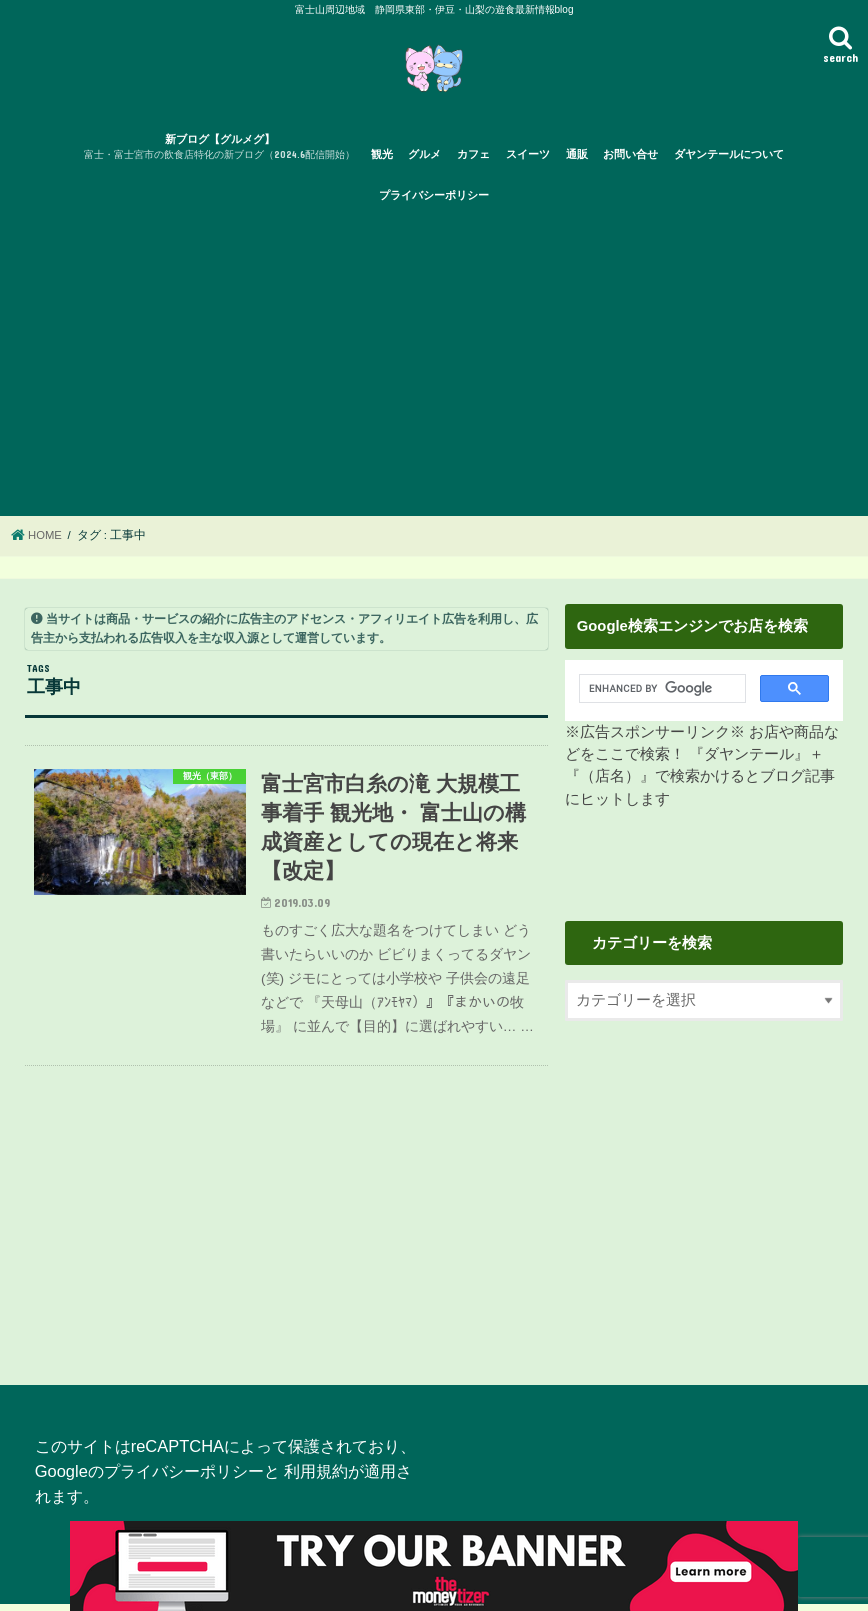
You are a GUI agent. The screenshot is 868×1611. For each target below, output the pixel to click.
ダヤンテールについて (729, 161)
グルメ (424, 161)
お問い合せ (630, 161)
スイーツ (528, 161)
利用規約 (316, 1478)
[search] (657, 696)
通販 (577, 161)
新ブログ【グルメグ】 (219, 155)
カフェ (473, 161)
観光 (382, 161)
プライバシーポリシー (434, 202)
